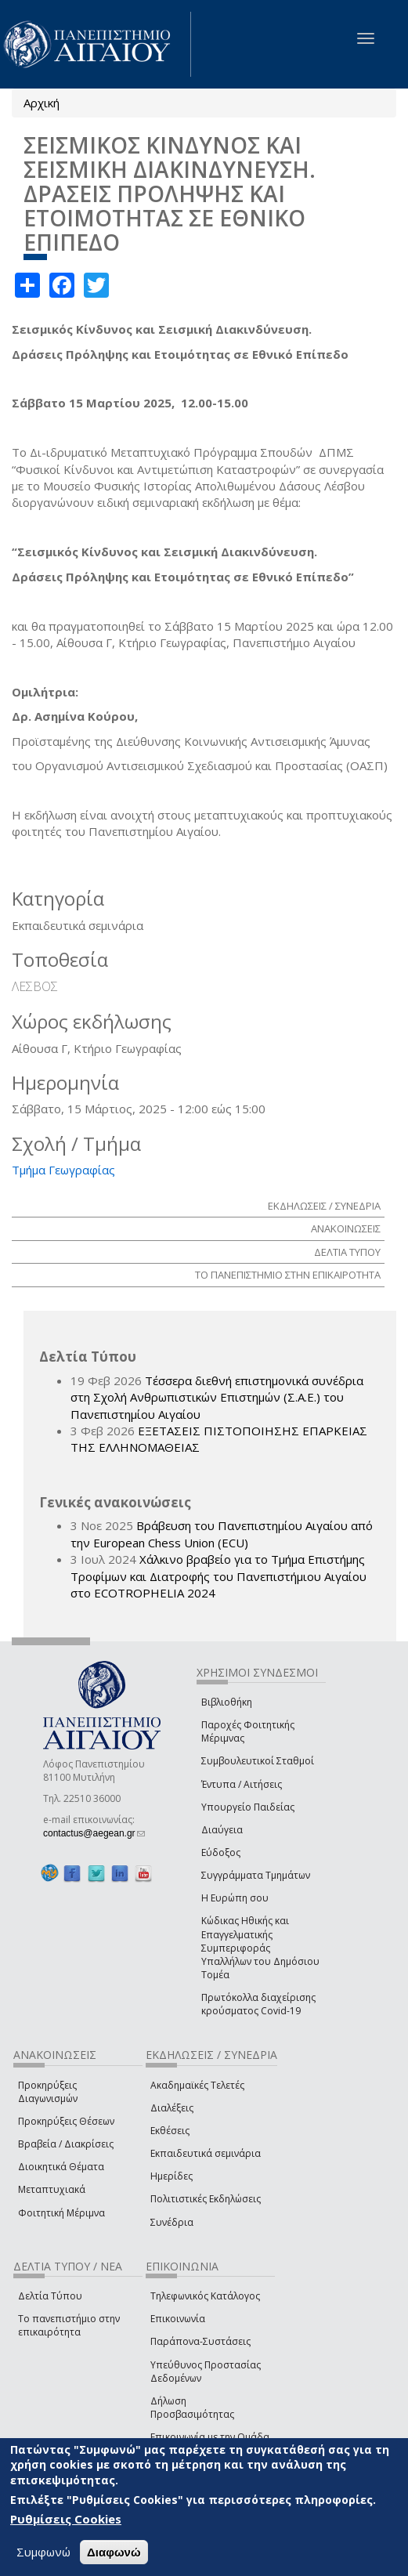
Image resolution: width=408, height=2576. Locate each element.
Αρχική (41, 102)
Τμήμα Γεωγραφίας (63, 1170)
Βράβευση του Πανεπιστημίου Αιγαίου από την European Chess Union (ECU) (221, 1534)
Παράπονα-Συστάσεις (200, 2341)
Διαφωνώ (114, 2552)
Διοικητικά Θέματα (61, 2166)
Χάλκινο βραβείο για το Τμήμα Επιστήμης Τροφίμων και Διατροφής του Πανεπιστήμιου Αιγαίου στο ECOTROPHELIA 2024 (218, 1576)
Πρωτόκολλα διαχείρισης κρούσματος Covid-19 (258, 2004)
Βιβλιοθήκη (226, 1702)
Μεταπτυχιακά (51, 2189)
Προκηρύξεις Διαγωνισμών (48, 2092)
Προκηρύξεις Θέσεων (66, 2121)
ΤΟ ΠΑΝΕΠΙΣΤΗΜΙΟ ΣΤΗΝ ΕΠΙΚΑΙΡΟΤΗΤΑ (288, 1275)
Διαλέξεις (171, 2108)
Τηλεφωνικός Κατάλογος (205, 2296)
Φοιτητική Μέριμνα (61, 2213)
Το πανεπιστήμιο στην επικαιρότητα (69, 2325)
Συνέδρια (171, 2222)
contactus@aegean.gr (94, 1833)
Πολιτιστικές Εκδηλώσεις (205, 2198)
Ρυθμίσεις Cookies (65, 2519)
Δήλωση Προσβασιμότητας (192, 2407)
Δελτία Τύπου (50, 2296)
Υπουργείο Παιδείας (247, 1807)
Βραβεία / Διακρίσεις (66, 2144)
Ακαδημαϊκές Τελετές (197, 2085)
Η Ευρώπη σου (235, 1898)
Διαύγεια (222, 1829)
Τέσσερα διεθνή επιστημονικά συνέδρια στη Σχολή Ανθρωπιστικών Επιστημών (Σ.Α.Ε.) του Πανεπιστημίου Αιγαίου (216, 1397)
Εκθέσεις (170, 2130)
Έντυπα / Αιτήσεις (241, 1784)
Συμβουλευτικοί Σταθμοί (257, 1760)
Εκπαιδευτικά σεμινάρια (205, 2153)
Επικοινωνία (177, 2318)
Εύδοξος (220, 1852)
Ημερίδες (171, 2176)
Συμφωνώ (43, 2552)
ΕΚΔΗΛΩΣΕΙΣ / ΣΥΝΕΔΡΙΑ (324, 1206)
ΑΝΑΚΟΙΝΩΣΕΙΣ (346, 1228)
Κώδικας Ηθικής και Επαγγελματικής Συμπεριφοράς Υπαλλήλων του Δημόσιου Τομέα (260, 1947)
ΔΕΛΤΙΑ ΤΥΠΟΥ (347, 1252)
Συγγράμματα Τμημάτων (255, 1875)
